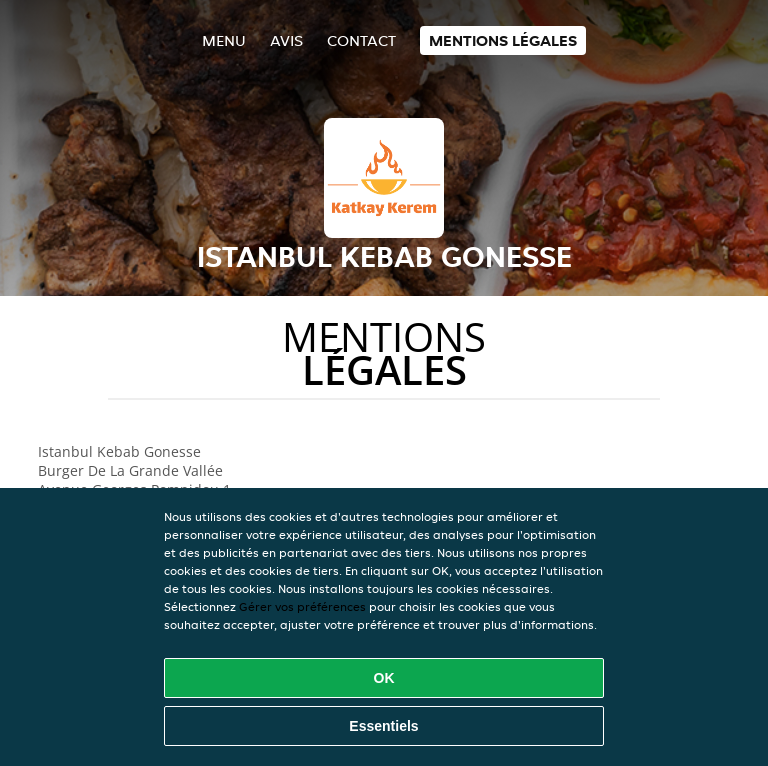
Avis (286, 40)
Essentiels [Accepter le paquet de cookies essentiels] (383, 726)
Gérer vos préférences (302, 606)
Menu (224, 40)
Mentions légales (503, 40)
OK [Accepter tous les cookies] (384, 678)
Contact (361, 40)
